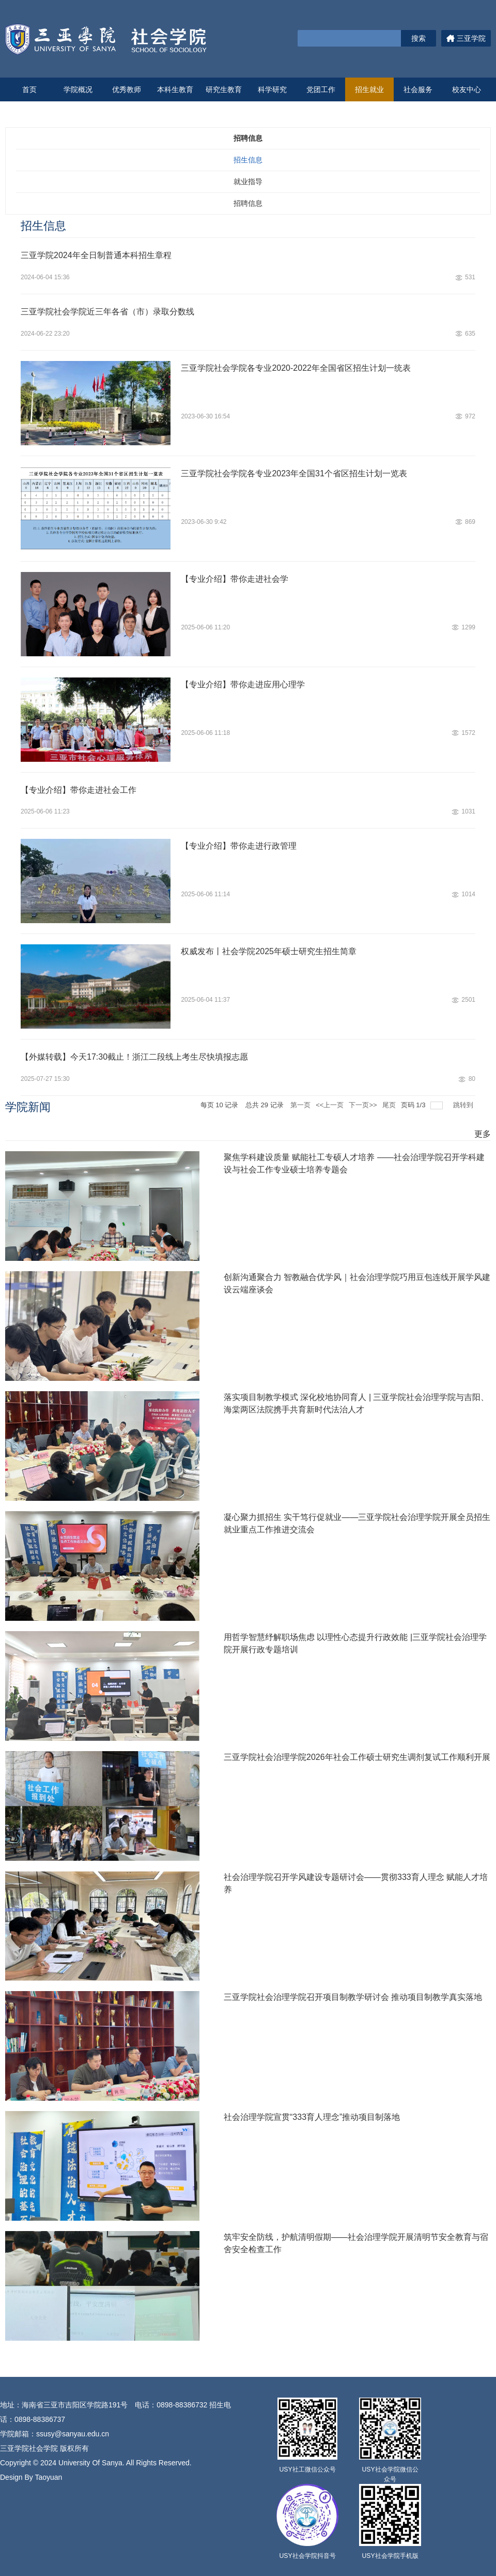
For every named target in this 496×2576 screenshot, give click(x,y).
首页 (29, 89)
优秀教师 (126, 89)
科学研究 (272, 89)
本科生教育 (175, 89)
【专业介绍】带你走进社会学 (234, 579)
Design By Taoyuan (31, 2477)
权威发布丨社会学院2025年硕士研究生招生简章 (269, 951)
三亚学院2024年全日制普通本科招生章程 (96, 255)
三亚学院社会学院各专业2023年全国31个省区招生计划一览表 (294, 473)
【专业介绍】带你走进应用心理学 (243, 684)
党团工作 (320, 89)
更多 (482, 1133)
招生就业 (369, 89)
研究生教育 (224, 89)
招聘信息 (248, 203)
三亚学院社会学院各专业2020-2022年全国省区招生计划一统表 (296, 368)
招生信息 (248, 160)
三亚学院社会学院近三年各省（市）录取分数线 (107, 311)
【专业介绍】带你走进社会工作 (78, 790)
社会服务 (418, 89)
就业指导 (248, 181)
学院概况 (78, 89)
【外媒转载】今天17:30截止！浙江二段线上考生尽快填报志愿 (134, 1056)
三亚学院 (466, 38)
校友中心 (466, 89)
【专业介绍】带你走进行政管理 (239, 845)
